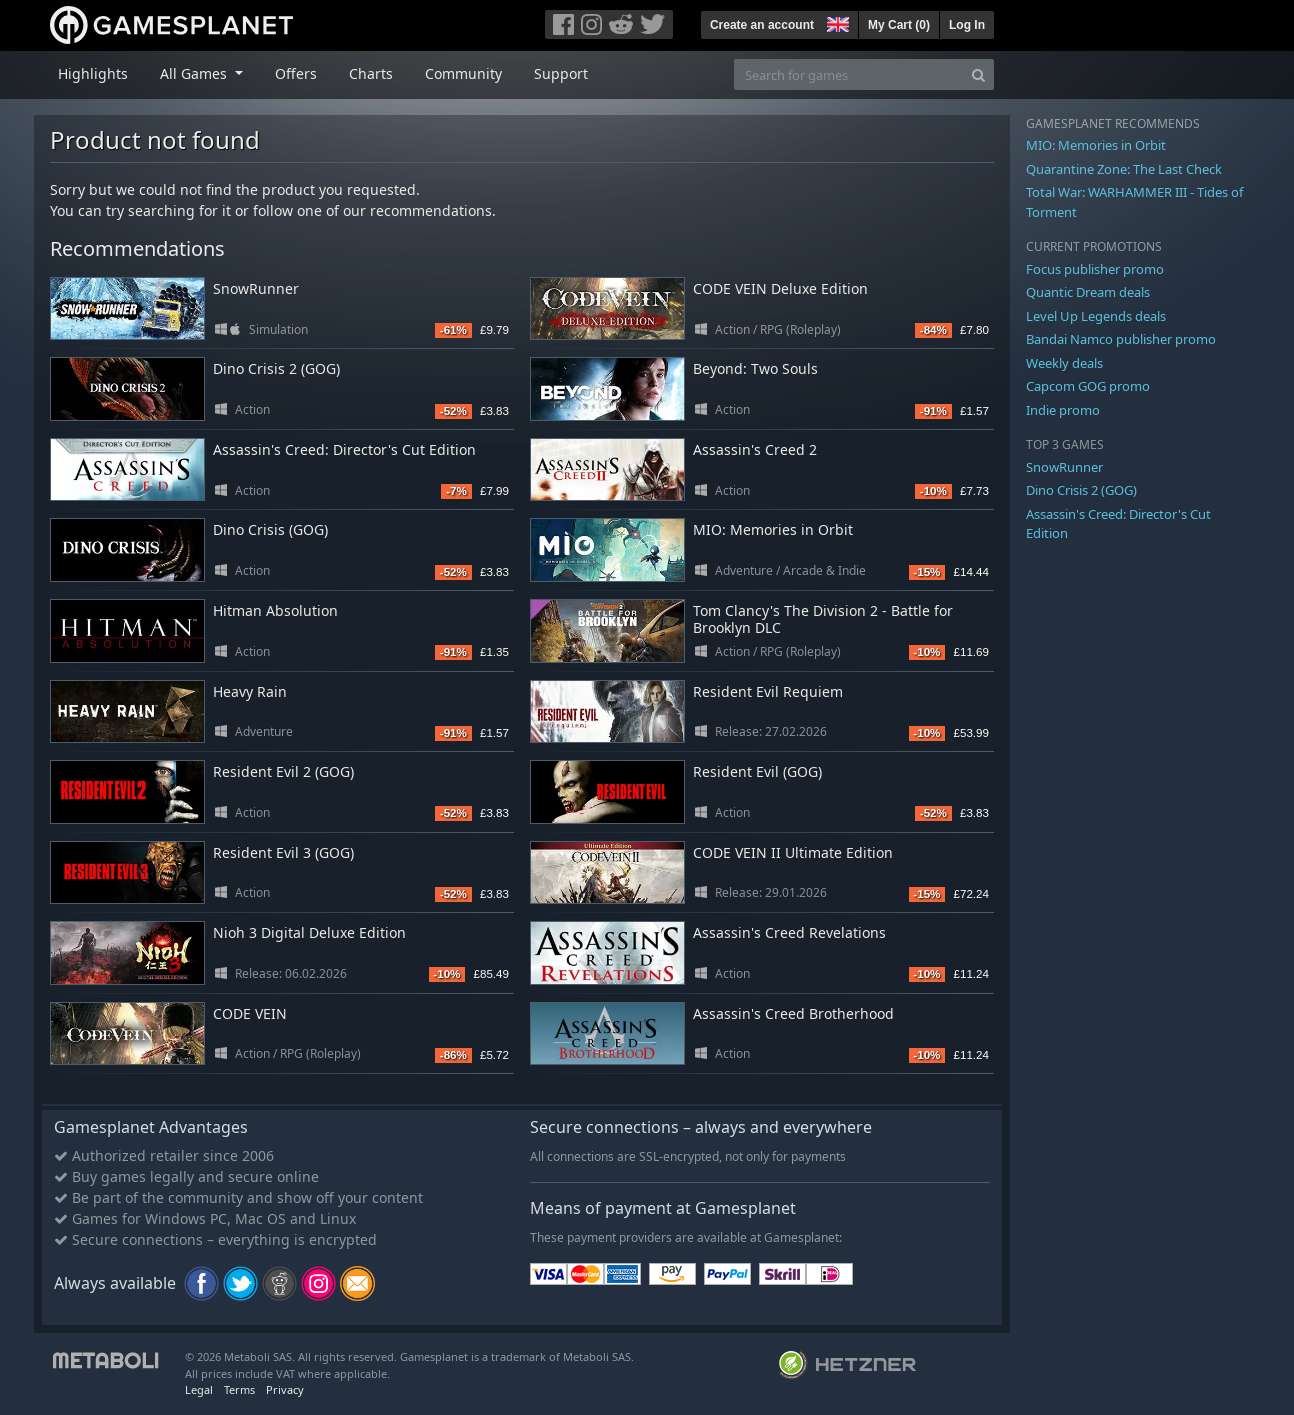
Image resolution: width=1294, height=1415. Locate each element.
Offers (296, 73)
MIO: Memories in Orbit (773, 529)
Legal (199, 1389)
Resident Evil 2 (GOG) (283, 771)
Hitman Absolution (275, 610)
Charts (371, 73)
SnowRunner (256, 288)
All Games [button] (195, 73)
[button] (836, 22)
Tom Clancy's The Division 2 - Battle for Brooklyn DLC (823, 619)
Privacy (285, 1389)
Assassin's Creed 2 (755, 449)
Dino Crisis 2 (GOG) (276, 368)
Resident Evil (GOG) (757, 771)
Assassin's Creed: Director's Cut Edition (344, 449)
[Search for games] (849, 74)
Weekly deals (1064, 363)
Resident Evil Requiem (768, 691)
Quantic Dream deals (1088, 292)
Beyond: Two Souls (755, 368)
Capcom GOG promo (1088, 386)
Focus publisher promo (1095, 269)
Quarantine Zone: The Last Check (1124, 169)
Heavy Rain (250, 691)
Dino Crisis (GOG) (270, 529)
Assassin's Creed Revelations (789, 932)
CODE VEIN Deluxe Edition (780, 288)
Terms (239, 1389)
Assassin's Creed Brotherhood (793, 1013)
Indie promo (1063, 410)
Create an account (762, 25)
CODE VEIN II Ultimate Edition (793, 852)
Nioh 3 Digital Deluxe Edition (309, 932)
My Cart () (899, 25)
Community (463, 73)
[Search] (978, 74)
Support (561, 73)
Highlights (93, 73)
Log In (967, 25)
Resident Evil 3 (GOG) (283, 852)
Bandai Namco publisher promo (1121, 339)
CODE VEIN (250, 1013)
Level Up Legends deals (1096, 316)
